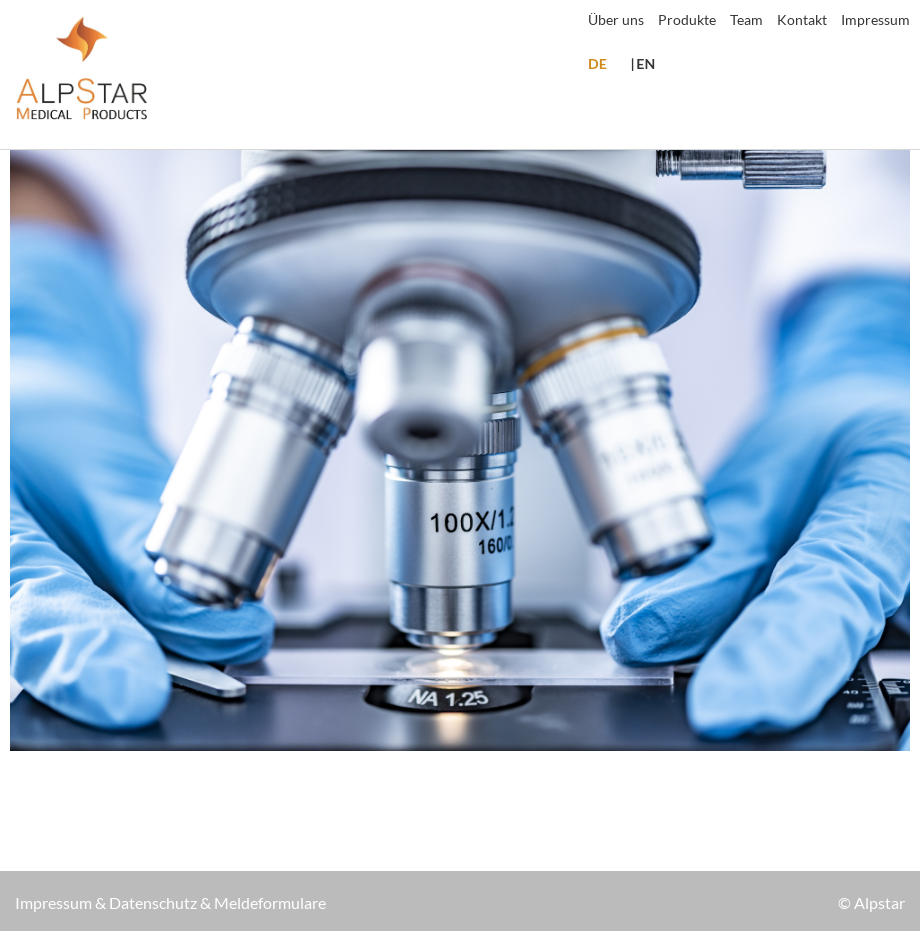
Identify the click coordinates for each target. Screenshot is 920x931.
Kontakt (802, 19)
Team (746, 19)
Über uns (616, 19)
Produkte (687, 19)
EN (645, 63)
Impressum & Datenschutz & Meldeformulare (170, 902)
